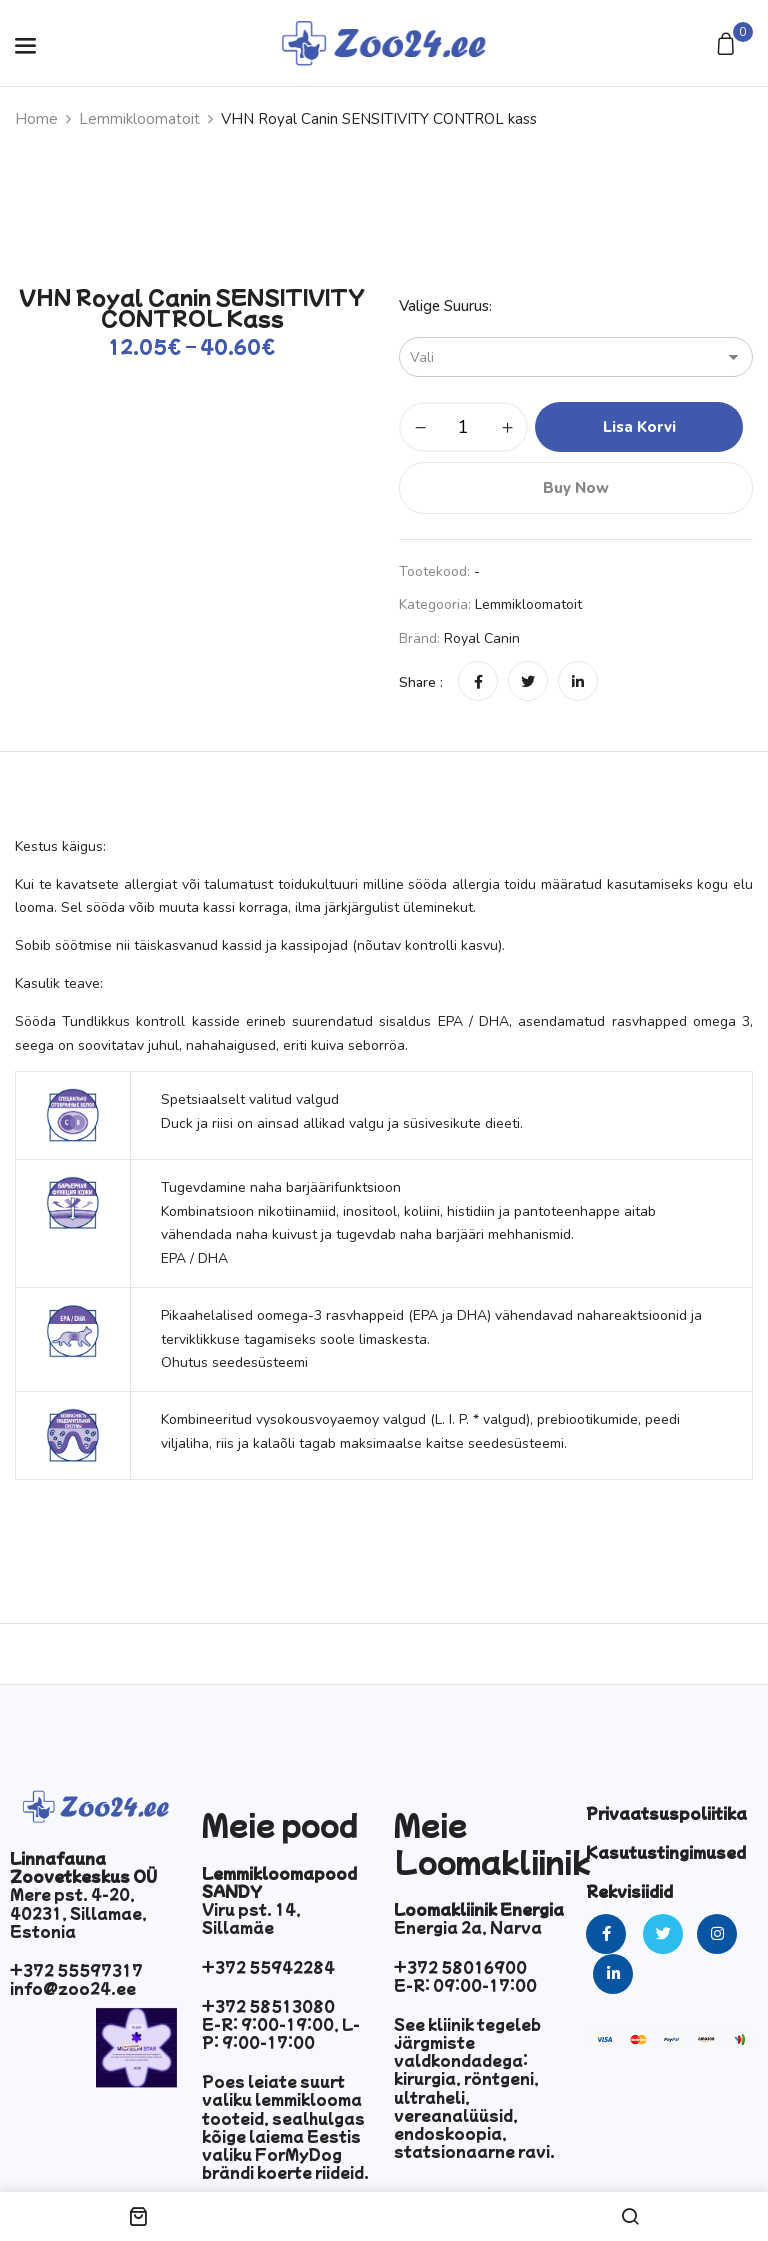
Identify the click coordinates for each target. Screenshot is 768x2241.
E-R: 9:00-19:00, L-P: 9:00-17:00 (281, 2033)
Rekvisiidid (629, 1891)
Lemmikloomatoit (139, 119)
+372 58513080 (268, 2006)
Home (36, 119)
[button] (728, 45)
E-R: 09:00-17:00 (465, 1985)
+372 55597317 (76, 1970)
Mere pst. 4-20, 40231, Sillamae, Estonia (78, 1912)
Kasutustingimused (666, 1852)
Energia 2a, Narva (468, 1927)
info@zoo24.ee (73, 1988)
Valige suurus (444, 306)
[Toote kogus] (463, 427)
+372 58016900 (460, 1967)
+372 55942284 (268, 1967)
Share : (421, 682)
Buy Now (576, 488)
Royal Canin (482, 638)
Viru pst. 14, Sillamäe (251, 1918)
